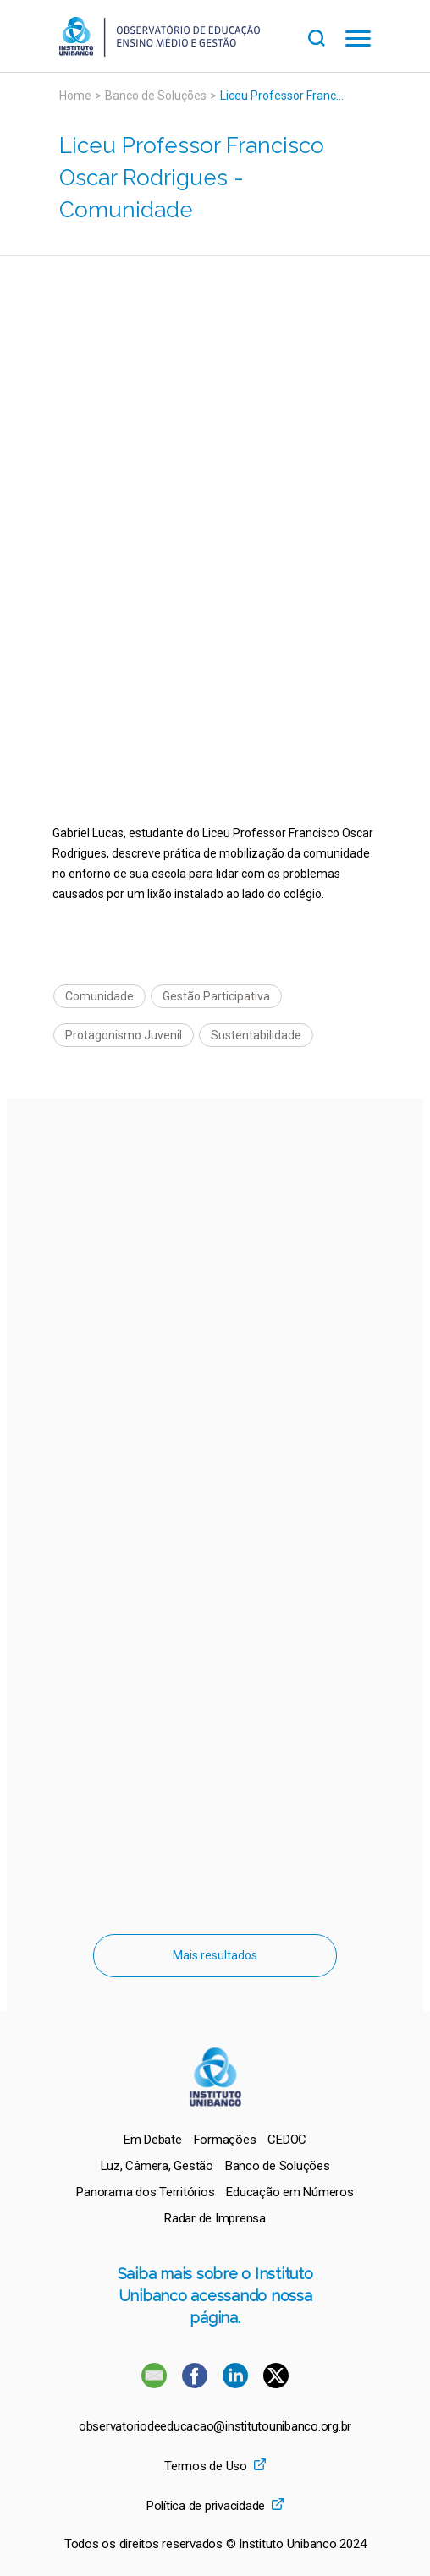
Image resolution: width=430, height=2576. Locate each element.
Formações (225, 2139)
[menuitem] (153, 2139)
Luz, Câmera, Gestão (157, 2165)
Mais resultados (215, 1955)
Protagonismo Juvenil (123, 1035)
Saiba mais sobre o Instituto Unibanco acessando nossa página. (215, 2296)
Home (75, 95)
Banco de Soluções (156, 95)
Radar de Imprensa (215, 2218)
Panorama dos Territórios (145, 2192)
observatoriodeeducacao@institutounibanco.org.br (215, 2426)
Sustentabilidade (256, 1035)
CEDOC (286, 2139)
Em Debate (153, 2139)
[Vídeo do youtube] (215, 383)
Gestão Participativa (216, 996)
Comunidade (99, 996)
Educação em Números (289, 2192)
